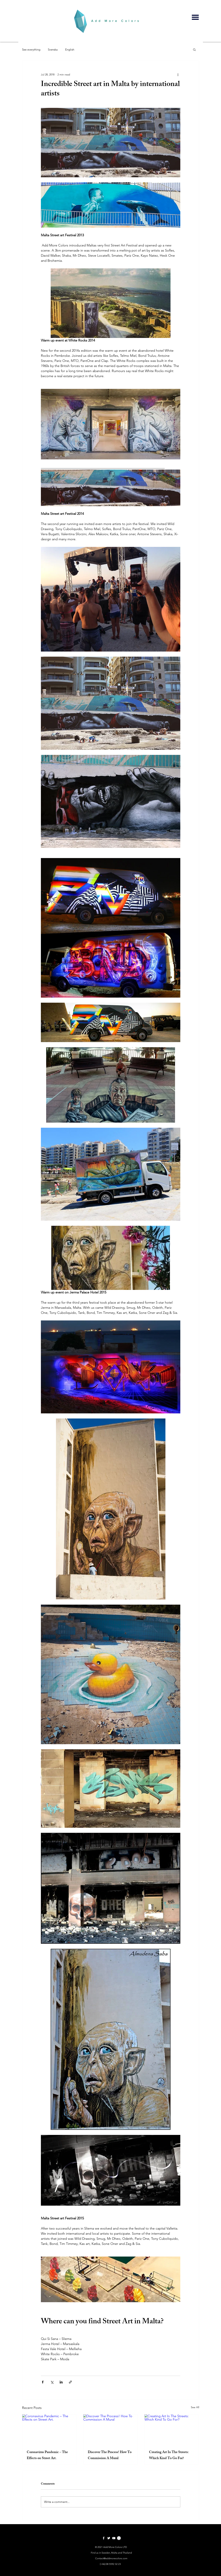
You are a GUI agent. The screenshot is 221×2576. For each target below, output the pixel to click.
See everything (31, 49)
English (69, 49)
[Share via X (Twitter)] (52, 2382)
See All (195, 2407)
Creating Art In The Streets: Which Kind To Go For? (169, 2455)
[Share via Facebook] (42, 2382)
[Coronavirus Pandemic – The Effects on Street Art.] (49, 2429)
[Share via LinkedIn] (61, 2382)
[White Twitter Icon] (109, 2538)
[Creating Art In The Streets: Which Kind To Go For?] (172, 2429)
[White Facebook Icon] (104, 2538)
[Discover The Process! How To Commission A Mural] (110, 2429)
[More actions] (178, 74)
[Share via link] (70, 2382)
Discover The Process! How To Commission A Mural (110, 2455)
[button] (194, 49)
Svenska (53, 49)
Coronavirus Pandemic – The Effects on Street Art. (47, 2455)
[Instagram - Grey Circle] (119, 2538)
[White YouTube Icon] (114, 2538)
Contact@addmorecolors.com (111, 2558)
